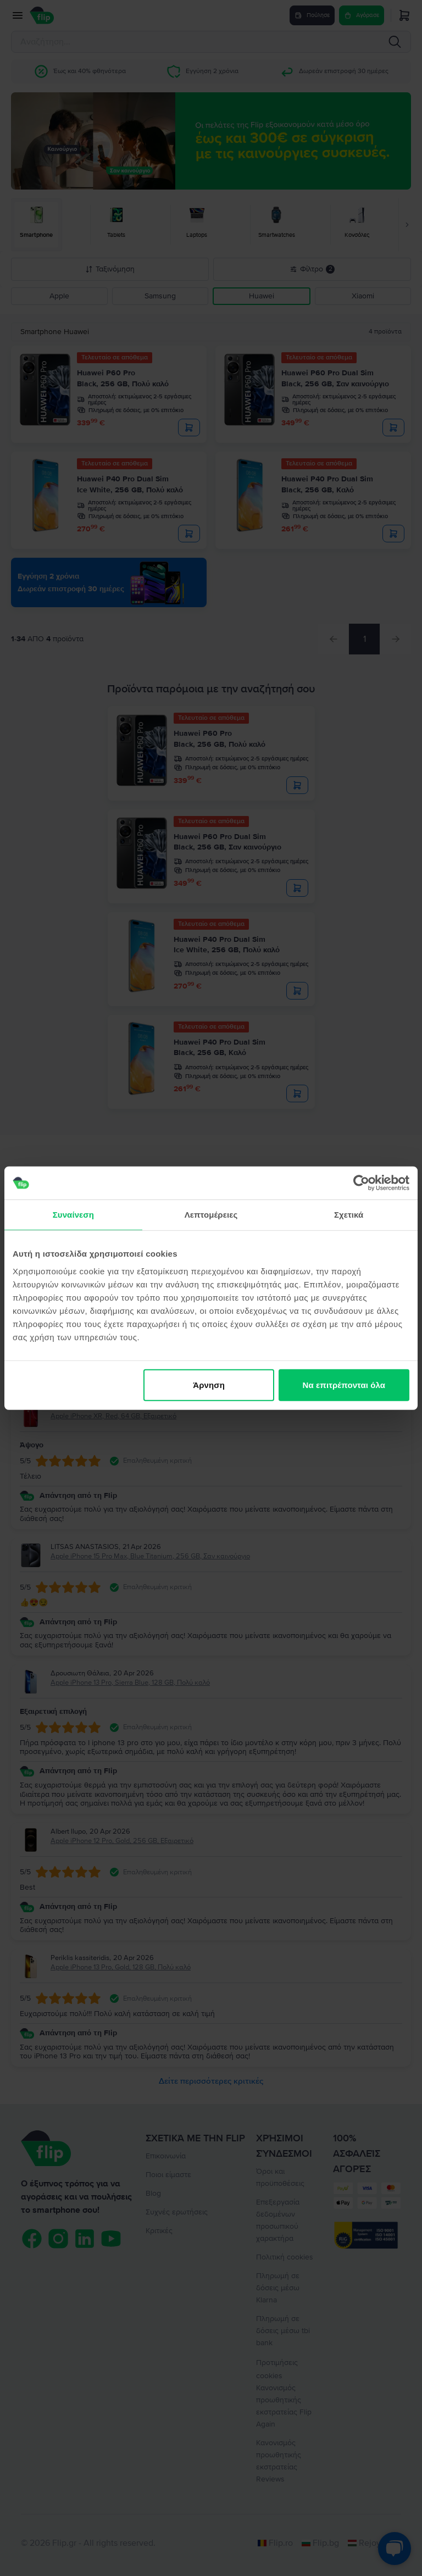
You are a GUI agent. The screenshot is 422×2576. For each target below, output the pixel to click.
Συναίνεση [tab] (73, 1214)
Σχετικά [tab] (348, 1214)
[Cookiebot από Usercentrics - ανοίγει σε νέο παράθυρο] (361, 1183)
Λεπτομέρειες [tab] (211, 1214)
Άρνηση (209, 1384)
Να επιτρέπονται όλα (344, 1384)
